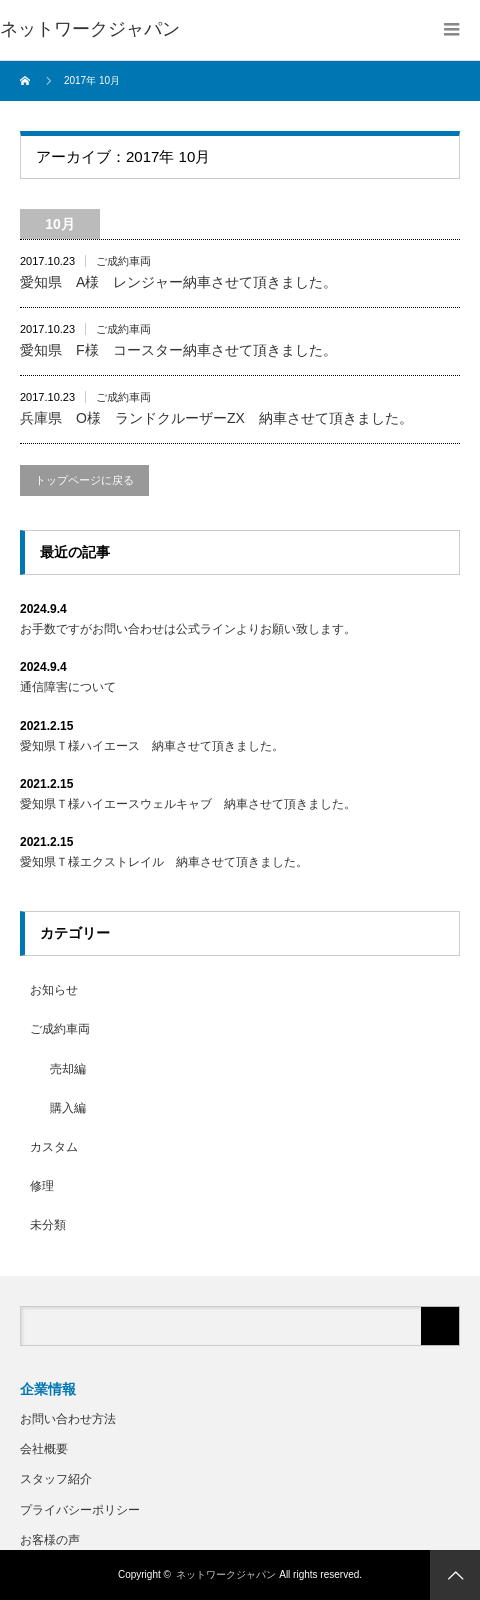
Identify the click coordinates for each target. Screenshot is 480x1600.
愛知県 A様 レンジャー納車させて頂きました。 (178, 282)
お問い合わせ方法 (68, 1419)
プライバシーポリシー (80, 1510)
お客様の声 (50, 1540)
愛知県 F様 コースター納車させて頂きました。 (178, 350)
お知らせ (54, 990)
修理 (42, 1186)
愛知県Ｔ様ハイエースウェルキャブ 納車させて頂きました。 (188, 804)
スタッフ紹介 (56, 1479)
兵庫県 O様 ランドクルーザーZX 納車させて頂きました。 (216, 418)
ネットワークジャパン (226, 1574)
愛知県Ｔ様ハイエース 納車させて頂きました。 (152, 746)
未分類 (48, 1225)
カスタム (54, 1147)
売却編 (68, 1069)
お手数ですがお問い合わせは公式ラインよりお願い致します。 (188, 629)
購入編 (68, 1108)
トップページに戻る (84, 480)
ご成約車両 (123, 261)
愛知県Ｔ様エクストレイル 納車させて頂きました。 (164, 862)
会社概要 (44, 1449)
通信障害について (68, 687)
